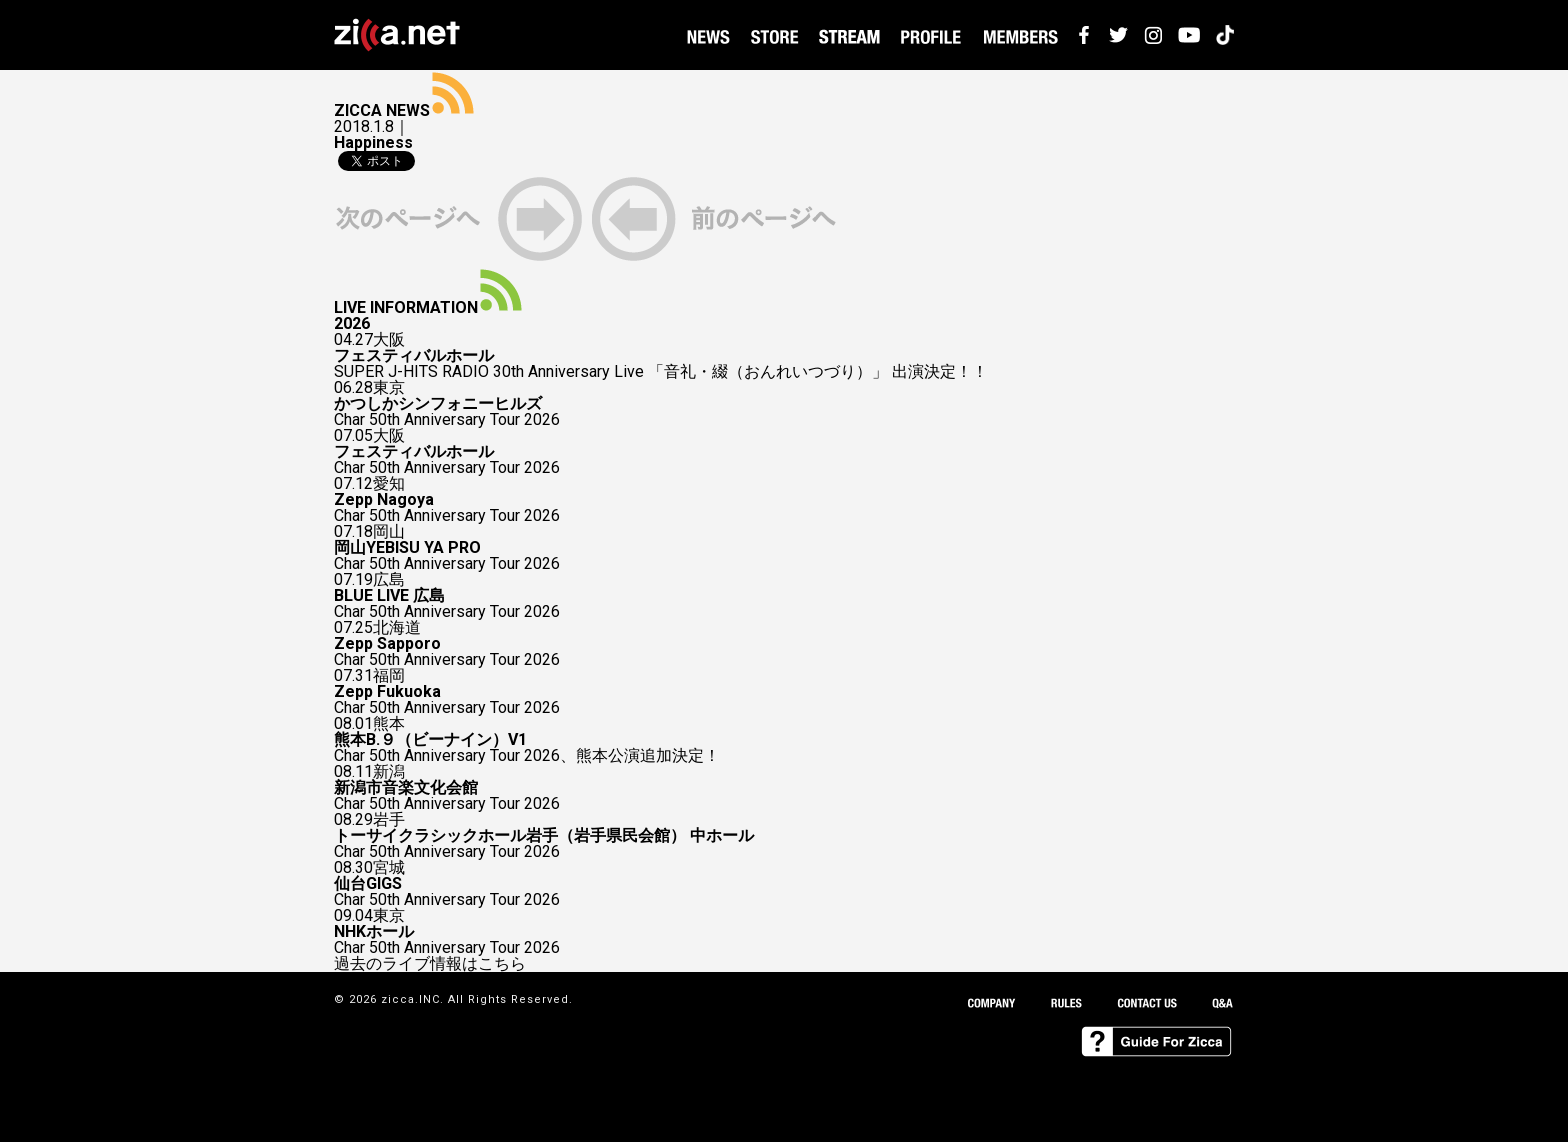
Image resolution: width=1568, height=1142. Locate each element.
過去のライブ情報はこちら (430, 964)
